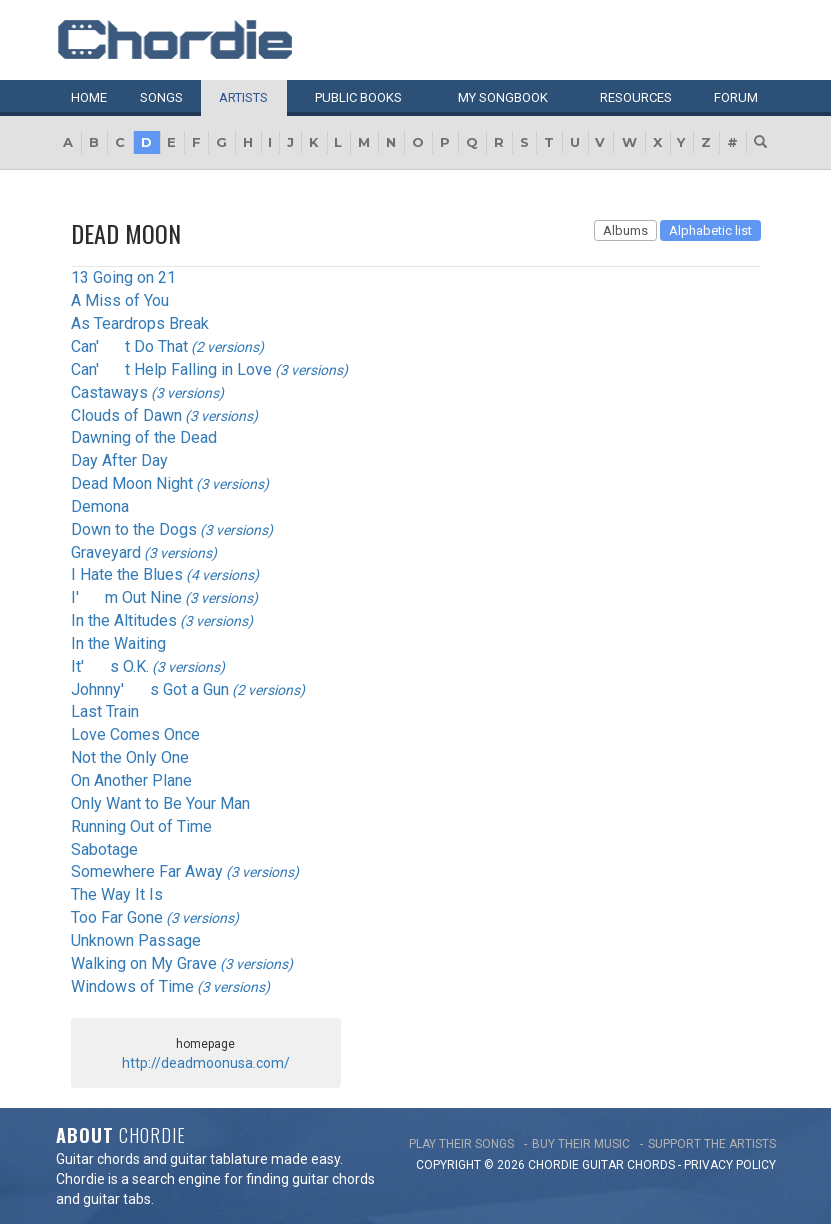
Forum (736, 97)
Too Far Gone (117, 917)
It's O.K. (110, 666)
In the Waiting (118, 643)
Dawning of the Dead (144, 437)
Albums (625, 230)
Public (358, 97)
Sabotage (104, 849)
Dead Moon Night (132, 483)
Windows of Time (132, 986)
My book (503, 97)
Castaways (109, 392)
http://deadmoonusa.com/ (206, 1063)
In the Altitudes (124, 620)
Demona (100, 506)
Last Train (105, 711)
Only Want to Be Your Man (160, 803)
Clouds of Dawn (126, 415)
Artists (243, 97)
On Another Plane (131, 780)
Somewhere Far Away (147, 871)
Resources (636, 97)
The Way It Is (117, 894)
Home (89, 97)
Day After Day (119, 460)
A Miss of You (120, 300)
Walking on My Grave (144, 963)
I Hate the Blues (127, 574)
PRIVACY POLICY (730, 1165)
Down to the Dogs (134, 529)
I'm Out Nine (126, 597)
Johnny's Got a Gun (150, 689)
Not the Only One (130, 757)
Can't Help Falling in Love (171, 369)
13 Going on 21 (123, 277)
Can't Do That (129, 346)
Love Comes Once (135, 734)
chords (651, 1165)
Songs (161, 97)
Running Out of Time (141, 826)
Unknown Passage (136, 940)
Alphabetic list (710, 230)
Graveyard (106, 552)
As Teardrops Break (140, 323)
